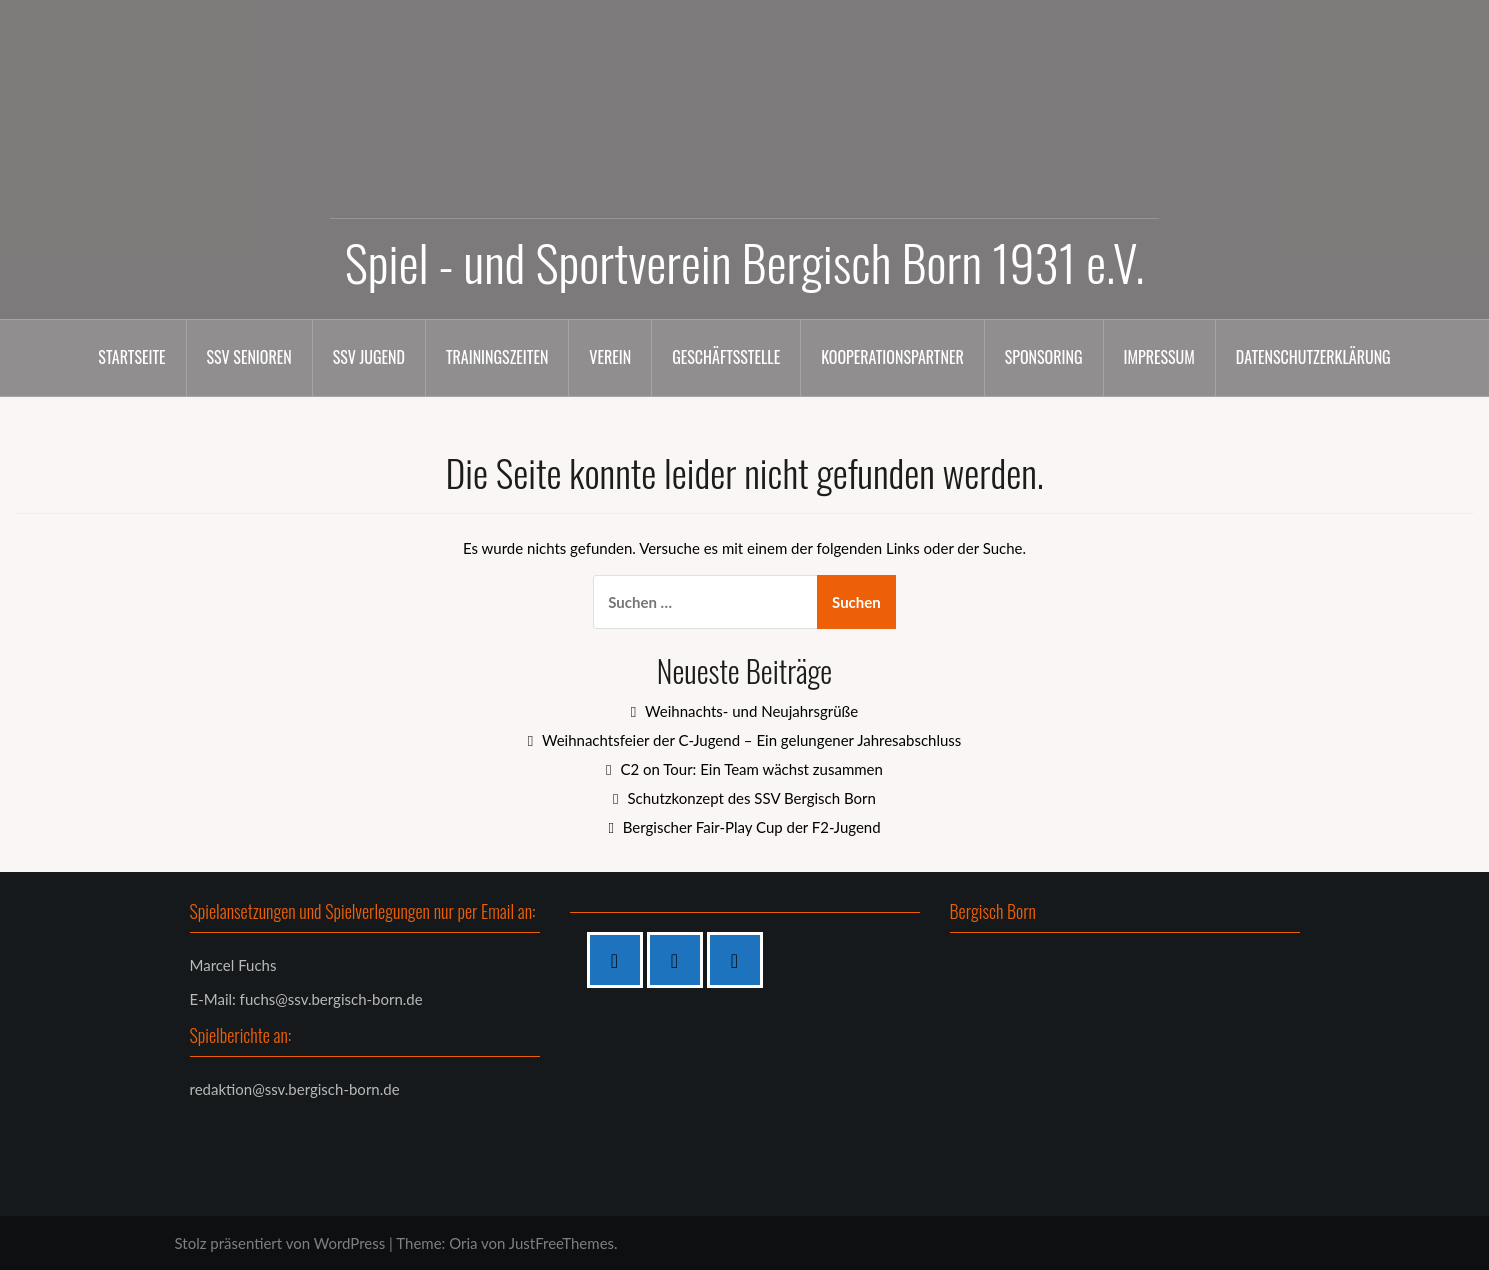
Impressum (1159, 357)
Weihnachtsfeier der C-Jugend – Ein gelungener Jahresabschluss (751, 740)
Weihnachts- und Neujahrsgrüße (751, 711)
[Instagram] (680, 960)
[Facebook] (620, 960)
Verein (610, 357)
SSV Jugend (369, 357)
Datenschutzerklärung (1313, 357)
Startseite (131, 357)
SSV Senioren (249, 357)
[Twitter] (740, 960)
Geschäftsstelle (726, 357)
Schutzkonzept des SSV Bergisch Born (751, 798)
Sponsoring (1044, 357)
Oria (463, 1243)
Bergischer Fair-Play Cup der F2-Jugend (752, 827)
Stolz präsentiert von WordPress (280, 1243)
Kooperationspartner (892, 357)
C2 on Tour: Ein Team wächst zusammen (751, 769)
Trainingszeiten (497, 357)
